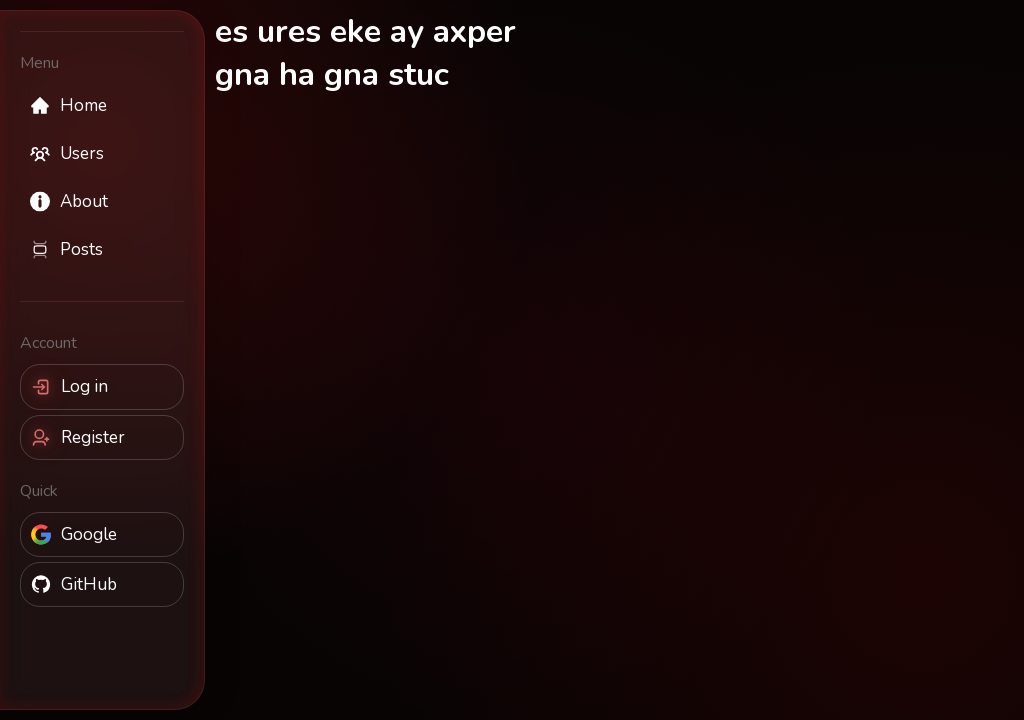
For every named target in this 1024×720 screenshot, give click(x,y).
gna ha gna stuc (332, 74)
